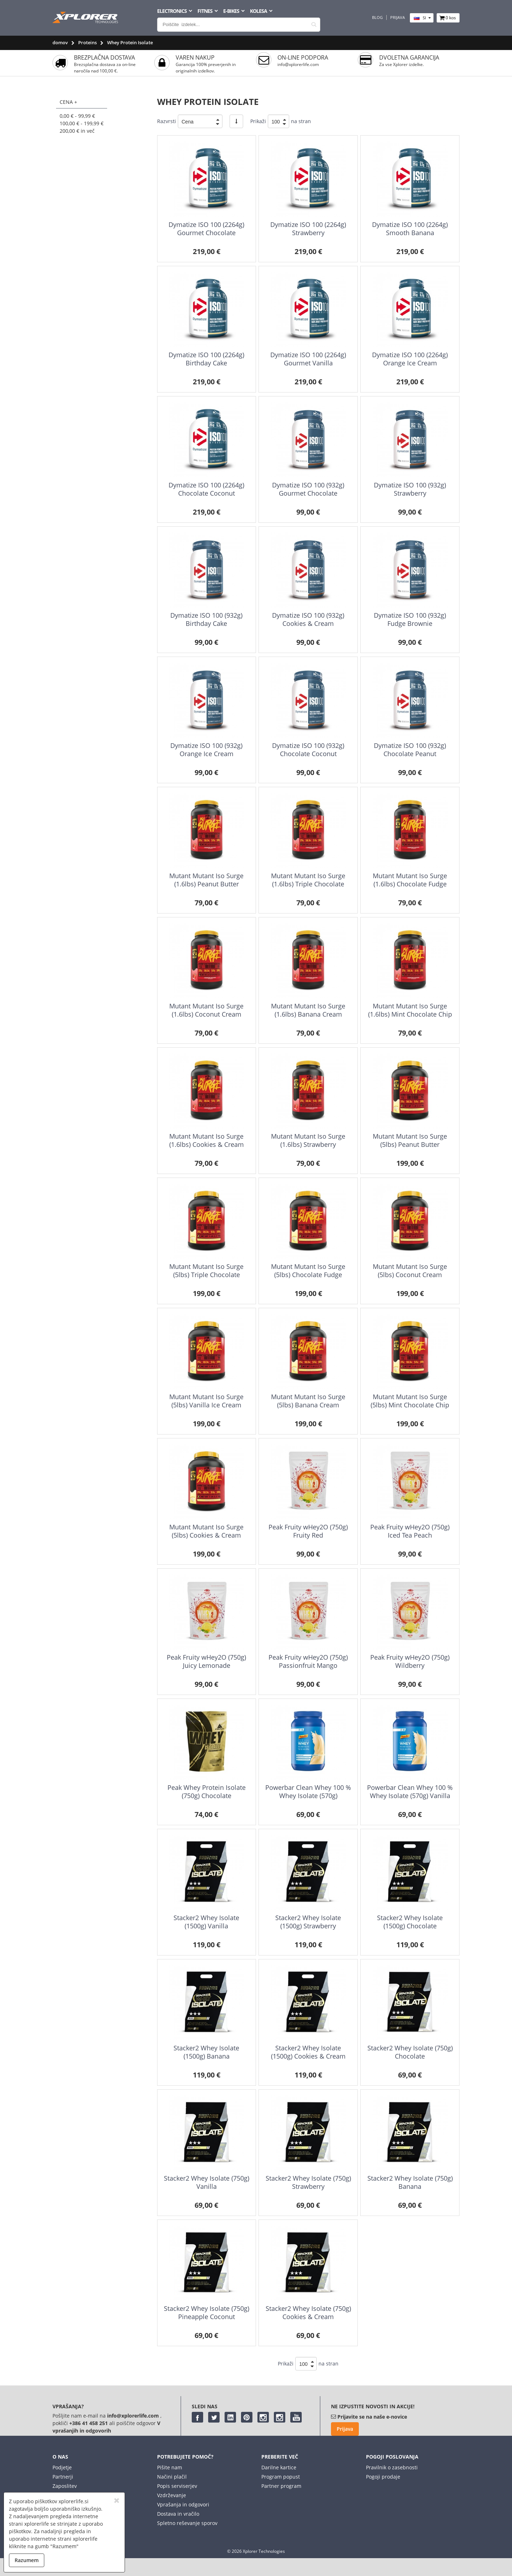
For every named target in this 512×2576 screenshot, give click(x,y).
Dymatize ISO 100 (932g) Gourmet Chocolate (308, 489)
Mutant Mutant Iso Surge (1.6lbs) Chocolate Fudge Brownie (410, 884)
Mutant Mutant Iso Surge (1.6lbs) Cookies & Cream (206, 1140)
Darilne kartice (278, 2467)
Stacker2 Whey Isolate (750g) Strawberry (308, 2182)
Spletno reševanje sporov (187, 2523)
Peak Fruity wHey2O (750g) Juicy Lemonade (206, 1661)
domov (60, 42)
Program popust (280, 2476)
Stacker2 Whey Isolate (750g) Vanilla (206, 2182)
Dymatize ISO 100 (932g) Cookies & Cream (308, 619)
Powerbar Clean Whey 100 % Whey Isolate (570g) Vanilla (410, 1791)
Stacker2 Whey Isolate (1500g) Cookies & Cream (308, 2052)
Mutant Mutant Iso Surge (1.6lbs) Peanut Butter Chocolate (206, 884)
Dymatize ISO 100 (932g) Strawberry (410, 489)
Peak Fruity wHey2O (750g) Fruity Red (308, 1531)
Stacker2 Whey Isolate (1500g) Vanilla (206, 1921)
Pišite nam (169, 2467)
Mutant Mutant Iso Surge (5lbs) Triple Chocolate (206, 1270)
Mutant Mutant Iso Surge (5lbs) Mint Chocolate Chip (410, 1400)
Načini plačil (172, 2476)
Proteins (87, 42)
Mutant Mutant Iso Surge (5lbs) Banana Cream (308, 1400)
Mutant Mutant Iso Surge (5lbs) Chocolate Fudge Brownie (308, 1274)
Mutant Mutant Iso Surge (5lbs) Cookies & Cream (206, 1531)
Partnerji (62, 2476)
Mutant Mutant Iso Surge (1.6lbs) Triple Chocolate (308, 879)
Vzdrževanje (171, 2495)
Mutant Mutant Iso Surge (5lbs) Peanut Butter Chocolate (410, 1144)
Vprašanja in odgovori (183, 2504)
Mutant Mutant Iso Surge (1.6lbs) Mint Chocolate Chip (410, 1010)
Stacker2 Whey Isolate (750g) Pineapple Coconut (206, 2312)
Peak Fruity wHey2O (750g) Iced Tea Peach (410, 1531)
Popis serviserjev (177, 2486)
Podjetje (62, 2467)
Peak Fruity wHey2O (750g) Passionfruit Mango (308, 1661)
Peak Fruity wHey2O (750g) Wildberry (410, 1661)
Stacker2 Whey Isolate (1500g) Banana (206, 2052)
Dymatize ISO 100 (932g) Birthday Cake (206, 619)
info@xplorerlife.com (298, 64)
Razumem (27, 2560)
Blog (377, 17)
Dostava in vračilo (178, 2513)
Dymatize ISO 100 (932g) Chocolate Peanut (410, 749)
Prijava (397, 17)
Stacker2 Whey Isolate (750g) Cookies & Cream (308, 2312)
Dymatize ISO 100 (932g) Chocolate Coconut (308, 749)
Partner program (281, 2486)
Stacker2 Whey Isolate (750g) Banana (410, 2182)
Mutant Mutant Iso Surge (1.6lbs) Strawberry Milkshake (308, 1144)
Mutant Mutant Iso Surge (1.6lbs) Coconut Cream (206, 1010)
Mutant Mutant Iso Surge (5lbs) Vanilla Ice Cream (206, 1400)
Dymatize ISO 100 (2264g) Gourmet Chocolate (206, 228)
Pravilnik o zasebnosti (392, 2467)
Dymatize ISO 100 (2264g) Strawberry (308, 228)
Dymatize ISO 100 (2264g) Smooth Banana (410, 228)
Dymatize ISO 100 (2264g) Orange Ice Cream (410, 358)
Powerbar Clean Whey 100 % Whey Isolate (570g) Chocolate (308, 1795)
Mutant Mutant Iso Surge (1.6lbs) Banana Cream (308, 1010)
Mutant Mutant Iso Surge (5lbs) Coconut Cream (410, 1270)
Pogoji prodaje (383, 2476)
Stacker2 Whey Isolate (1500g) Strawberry (308, 1921)
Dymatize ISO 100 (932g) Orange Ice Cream (206, 749)
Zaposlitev (64, 2486)
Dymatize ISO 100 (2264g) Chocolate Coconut (206, 489)
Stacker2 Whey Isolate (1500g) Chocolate (410, 1921)
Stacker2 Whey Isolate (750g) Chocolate (410, 2052)
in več (77, 130)
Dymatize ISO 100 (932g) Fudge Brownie (410, 619)
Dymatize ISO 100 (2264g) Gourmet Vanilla (308, 358)
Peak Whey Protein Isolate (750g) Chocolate (206, 1791)
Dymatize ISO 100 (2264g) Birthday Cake (206, 358)
